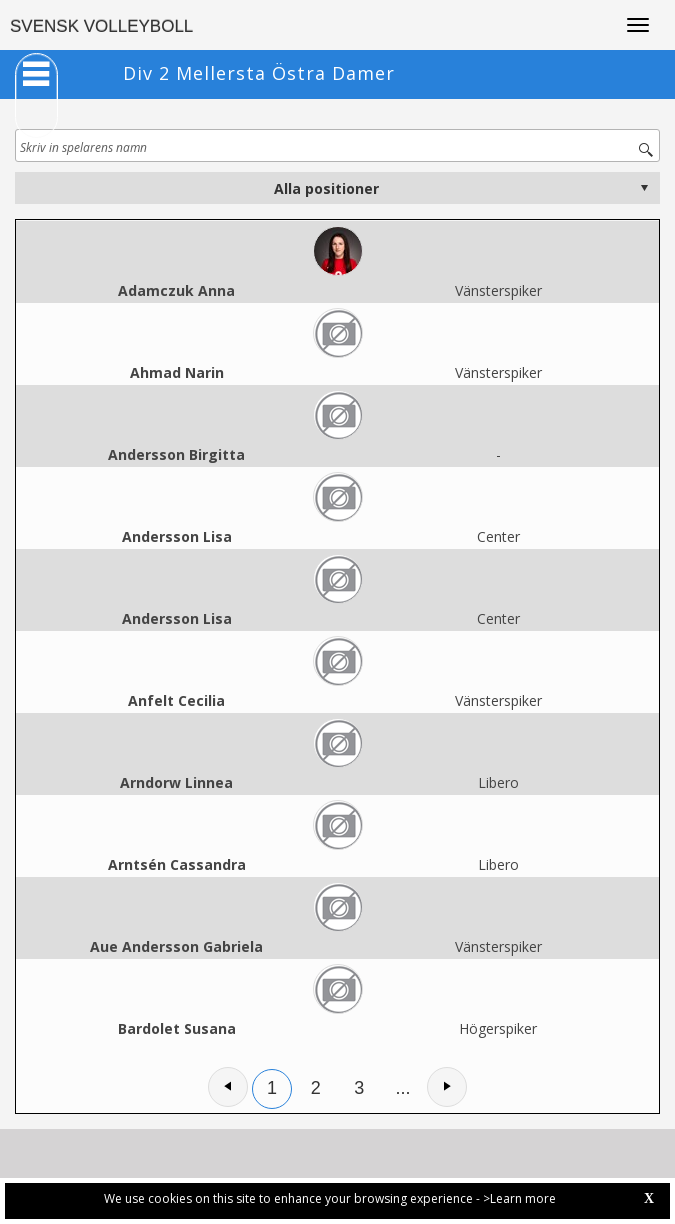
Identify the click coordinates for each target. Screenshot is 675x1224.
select (644, 188)
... (403, 1088)
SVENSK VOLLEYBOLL (101, 26)
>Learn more (519, 1198)
